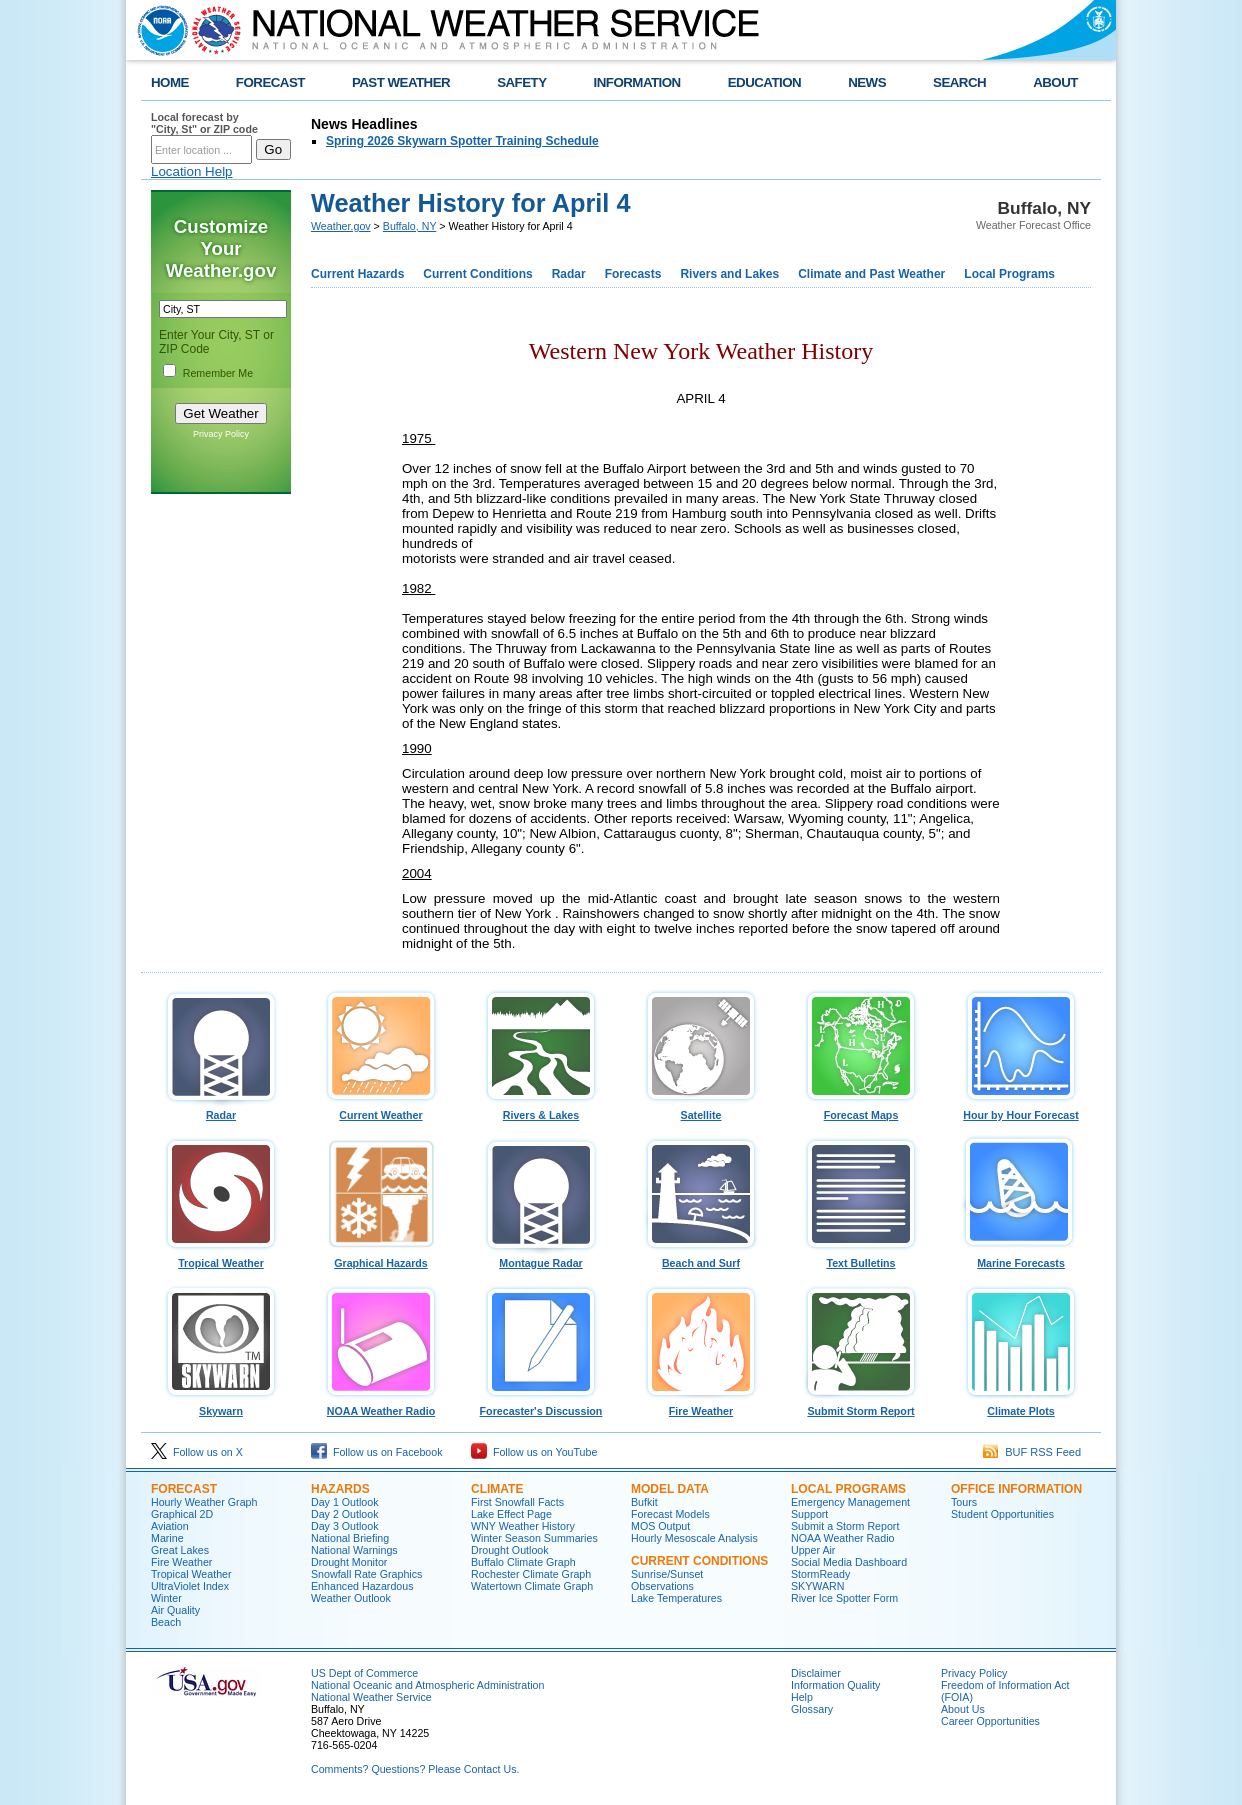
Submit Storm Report (861, 1406)
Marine (167, 1538)
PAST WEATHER (401, 82)
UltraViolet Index (190, 1586)
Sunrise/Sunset (667, 1574)
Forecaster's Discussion (541, 1406)
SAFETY (521, 82)
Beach (166, 1622)
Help (802, 1697)
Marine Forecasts (1021, 1258)
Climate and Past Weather (871, 274)
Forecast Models (670, 1514)
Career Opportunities (990, 1721)
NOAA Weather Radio (381, 1406)
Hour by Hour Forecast (1021, 1110)
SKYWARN (817, 1586)
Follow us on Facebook (377, 1452)
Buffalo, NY (410, 226)
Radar (569, 274)
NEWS (867, 82)
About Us (963, 1709)
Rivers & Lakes (541, 1110)
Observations (662, 1586)
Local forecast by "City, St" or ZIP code (204, 123)
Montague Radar (541, 1258)
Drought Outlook (510, 1550)
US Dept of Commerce (364, 1673)
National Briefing (350, 1538)
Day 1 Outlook (345, 1502)
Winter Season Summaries (534, 1538)
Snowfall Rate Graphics (366, 1574)
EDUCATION (764, 82)
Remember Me (218, 373)
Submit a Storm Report (845, 1526)
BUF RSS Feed (1032, 1452)
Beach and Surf (701, 1258)
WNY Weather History (523, 1526)
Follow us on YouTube (534, 1452)
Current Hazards (357, 274)
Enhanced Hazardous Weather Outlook (362, 1592)
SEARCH (959, 82)
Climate (497, 1489)
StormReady (820, 1574)
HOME (170, 82)
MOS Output (660, 1526)
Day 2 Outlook (345, 1514)
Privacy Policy (221, 434)
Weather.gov (341, 226)
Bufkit (644, 1502)
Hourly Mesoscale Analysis (694, 1538)
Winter (166, 1598)
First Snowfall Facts (517, 1502)
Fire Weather (701, 1406)
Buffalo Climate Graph (523, 1562)
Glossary (812, 1709)
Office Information (1016, 1489)
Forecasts (633, 274)
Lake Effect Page (511, 1514)
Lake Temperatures (676, 1598)
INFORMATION (637, 82)
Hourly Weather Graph (204, 1502)
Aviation (170, 1526)
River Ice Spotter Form (844, 1598)
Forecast (184, 1489)
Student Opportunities (1002, 1514)
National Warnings (354, 1550)
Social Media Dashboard (849, 1562)
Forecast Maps (861, 1110)
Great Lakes (180, 1550)
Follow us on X (197, 1452)
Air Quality (175, 1610)
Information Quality (835, 1685)
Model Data (670, 1489)
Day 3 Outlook (345, 1526)
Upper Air (813, 1550)
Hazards (340, 1489)
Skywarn (221, 1406)
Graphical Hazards (381, 1258)
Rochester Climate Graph (531, 1574)
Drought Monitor (349, 1562)
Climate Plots (1021, 1406)
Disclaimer (816, 1673)
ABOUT (1055, 82)
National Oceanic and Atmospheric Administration (427, 1685)
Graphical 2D (182, 1514)
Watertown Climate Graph (532, 1586)
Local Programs (1009, 274)
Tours (964, 1502)
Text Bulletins (861, 1258)
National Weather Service (371, 1697)
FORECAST (270, 82)
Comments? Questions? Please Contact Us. (415, 1769)
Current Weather (381, 1110)
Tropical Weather (221, 1258)
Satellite (701, 1110)
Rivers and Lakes (729, 274)
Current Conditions (477, 274)
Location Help (192, 171)
